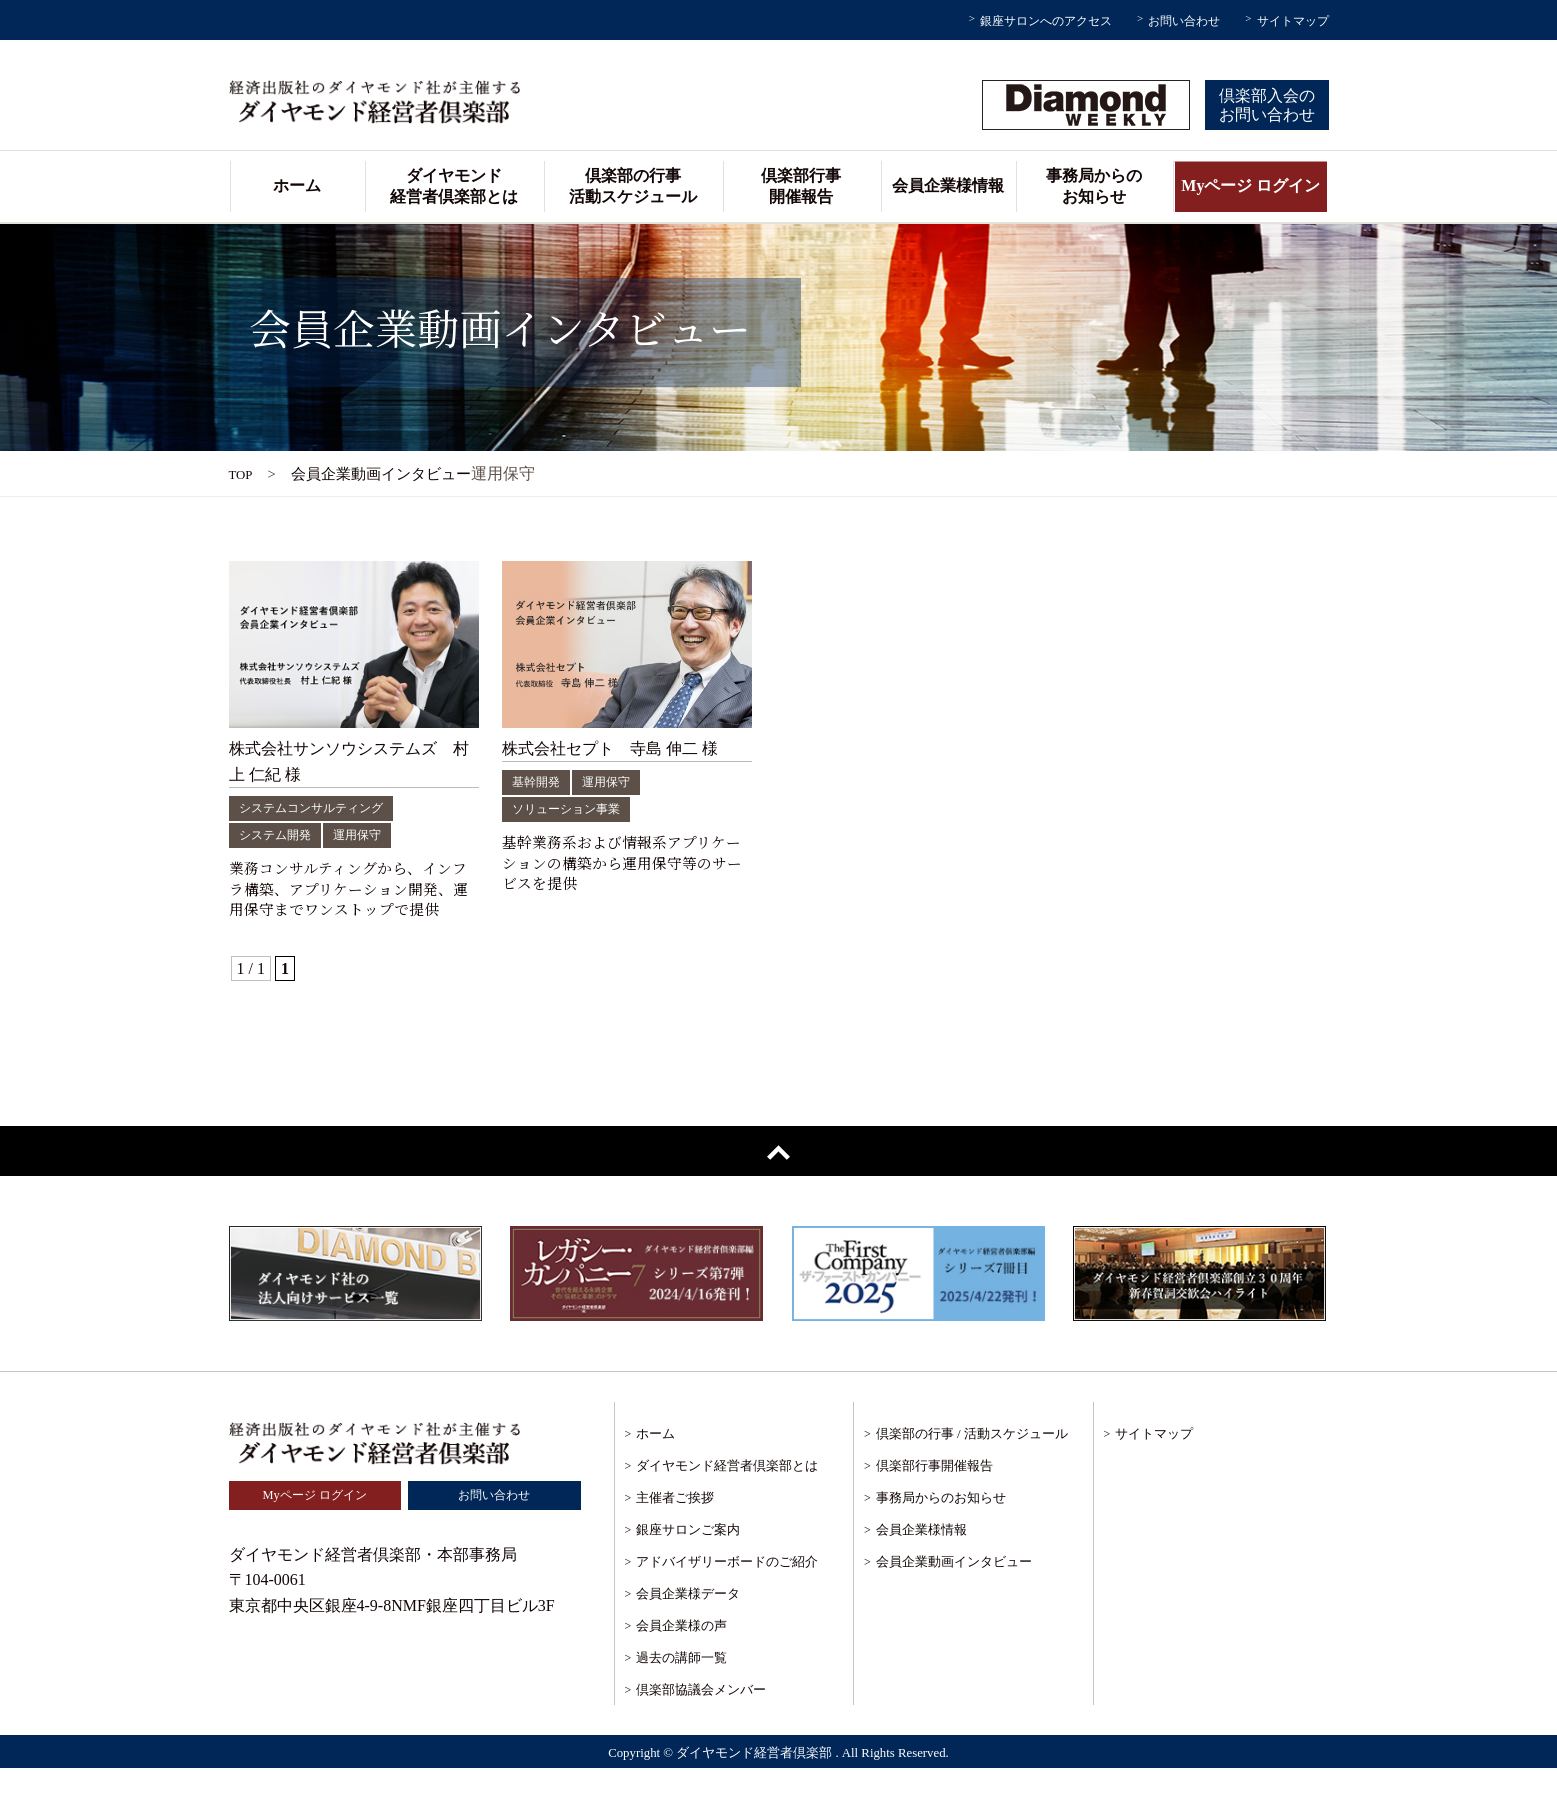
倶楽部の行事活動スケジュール (633, 186)
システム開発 (281, 834)
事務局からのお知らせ (1094, 186)
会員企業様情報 (948, 185)
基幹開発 (540, 781)
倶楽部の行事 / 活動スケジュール (972, 1461)
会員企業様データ (688, 1621)
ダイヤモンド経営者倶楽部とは (454, 186)
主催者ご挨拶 (675, 1525)
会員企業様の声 (681, 1653)
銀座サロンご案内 (688, 1557)
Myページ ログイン (1250, 185)
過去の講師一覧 (681, 1685)
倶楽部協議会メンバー (701, 1717)
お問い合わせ (1184, 21)
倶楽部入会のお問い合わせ (1267, 105)
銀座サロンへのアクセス (1046, 21)
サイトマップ (1293, 21)
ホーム (297, 185)
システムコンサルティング (323, 807)
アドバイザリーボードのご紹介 (727, 1589)
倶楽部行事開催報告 (801, 186)
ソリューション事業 (575, 808)
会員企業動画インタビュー (954, 1589)
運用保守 (373, 834)
